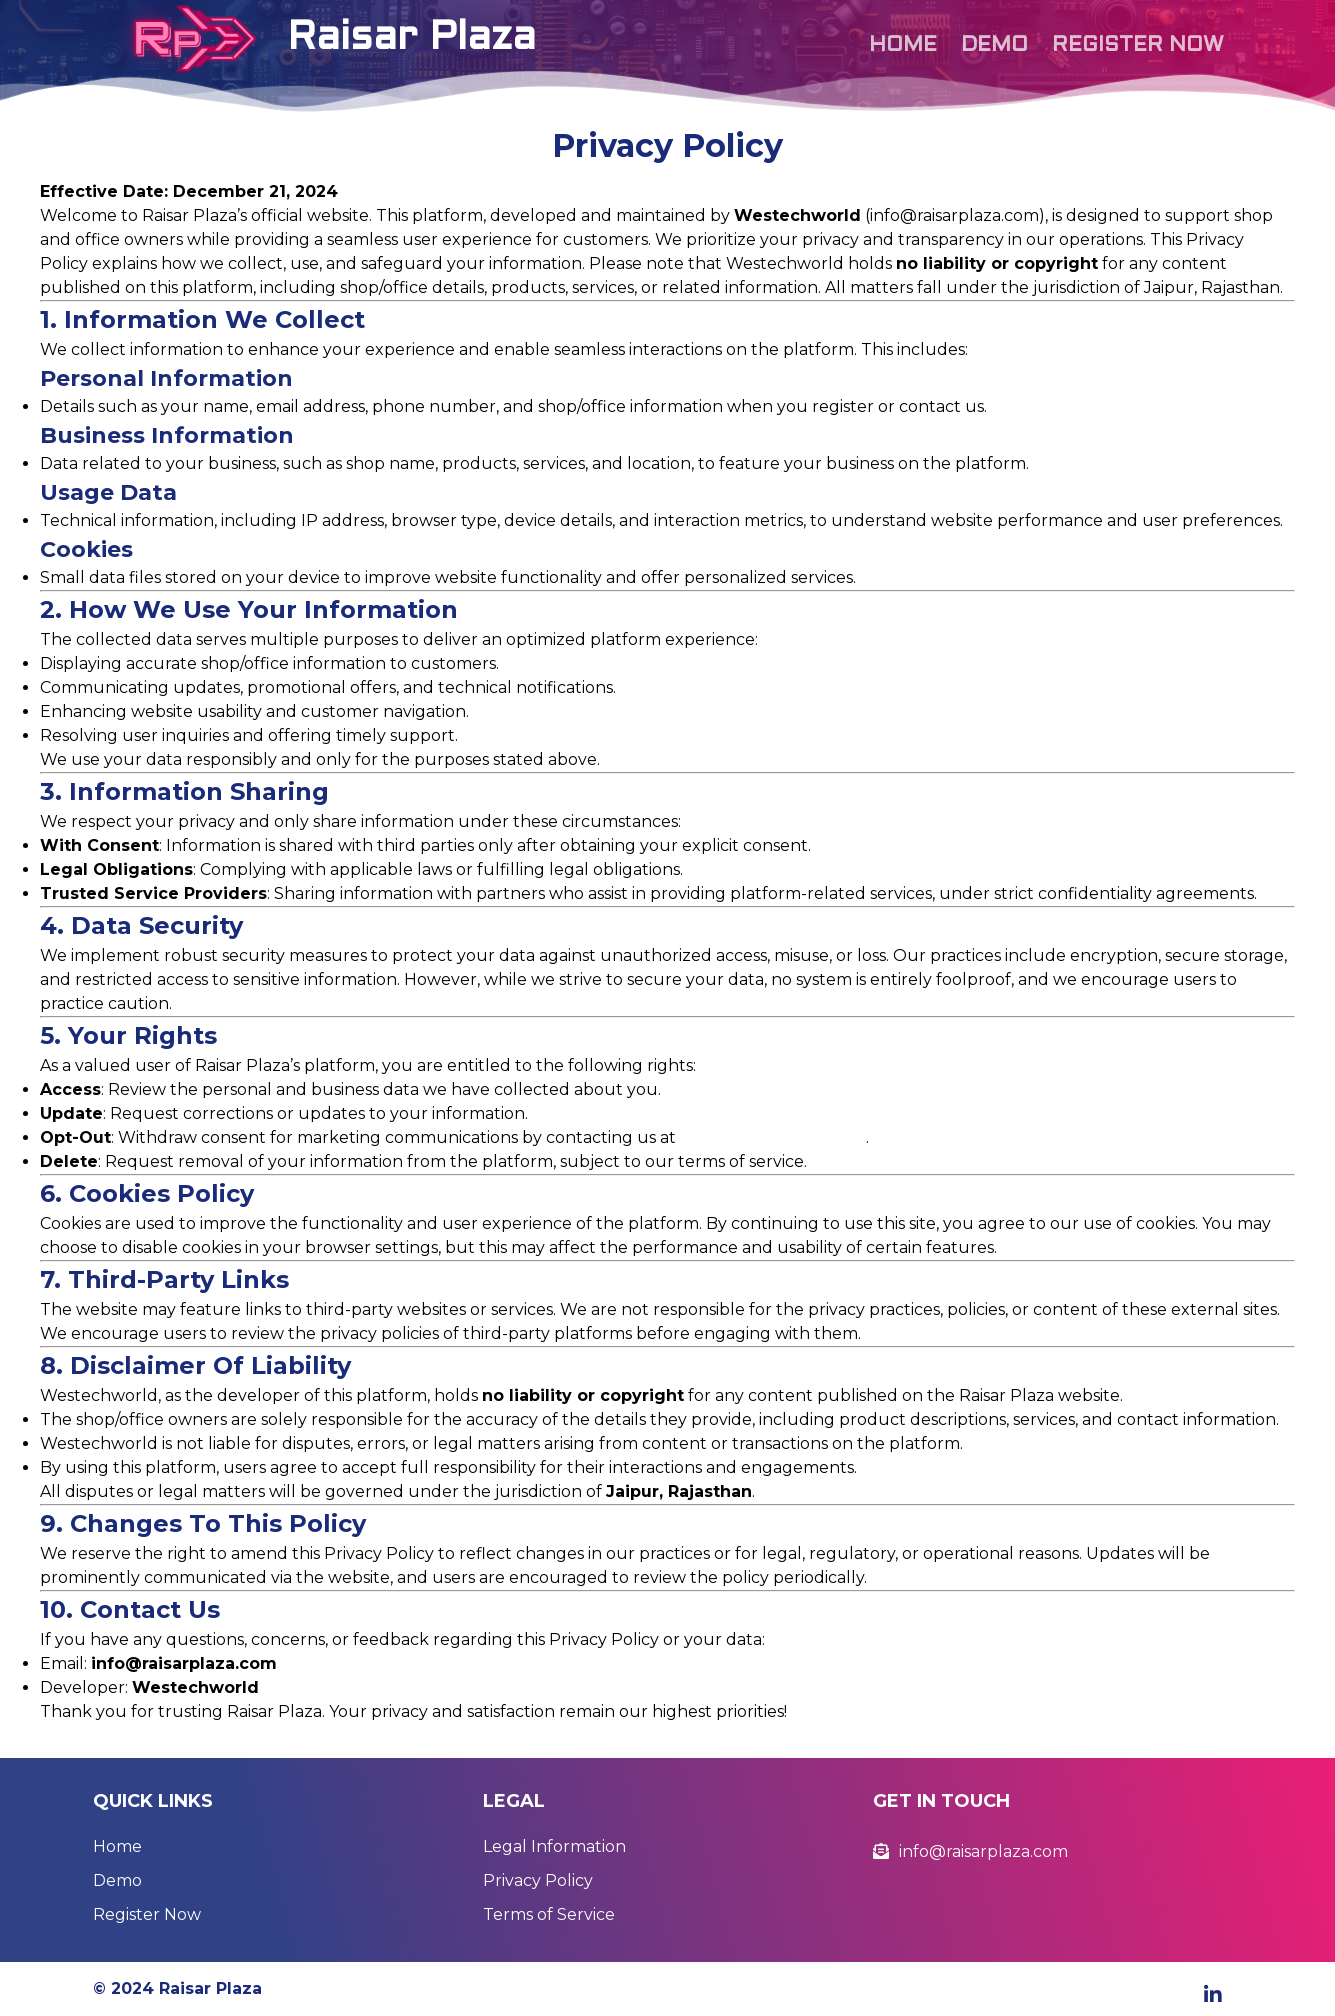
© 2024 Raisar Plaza (177, 1988)
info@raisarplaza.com (773, 1137)
